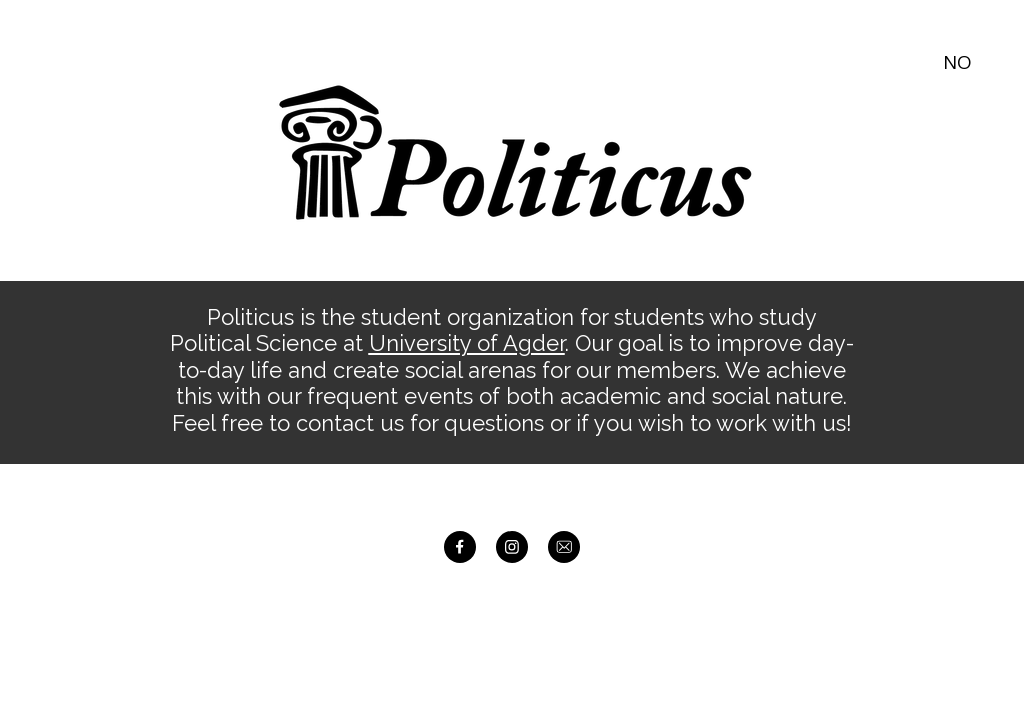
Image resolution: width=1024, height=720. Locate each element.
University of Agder (467, 343)
